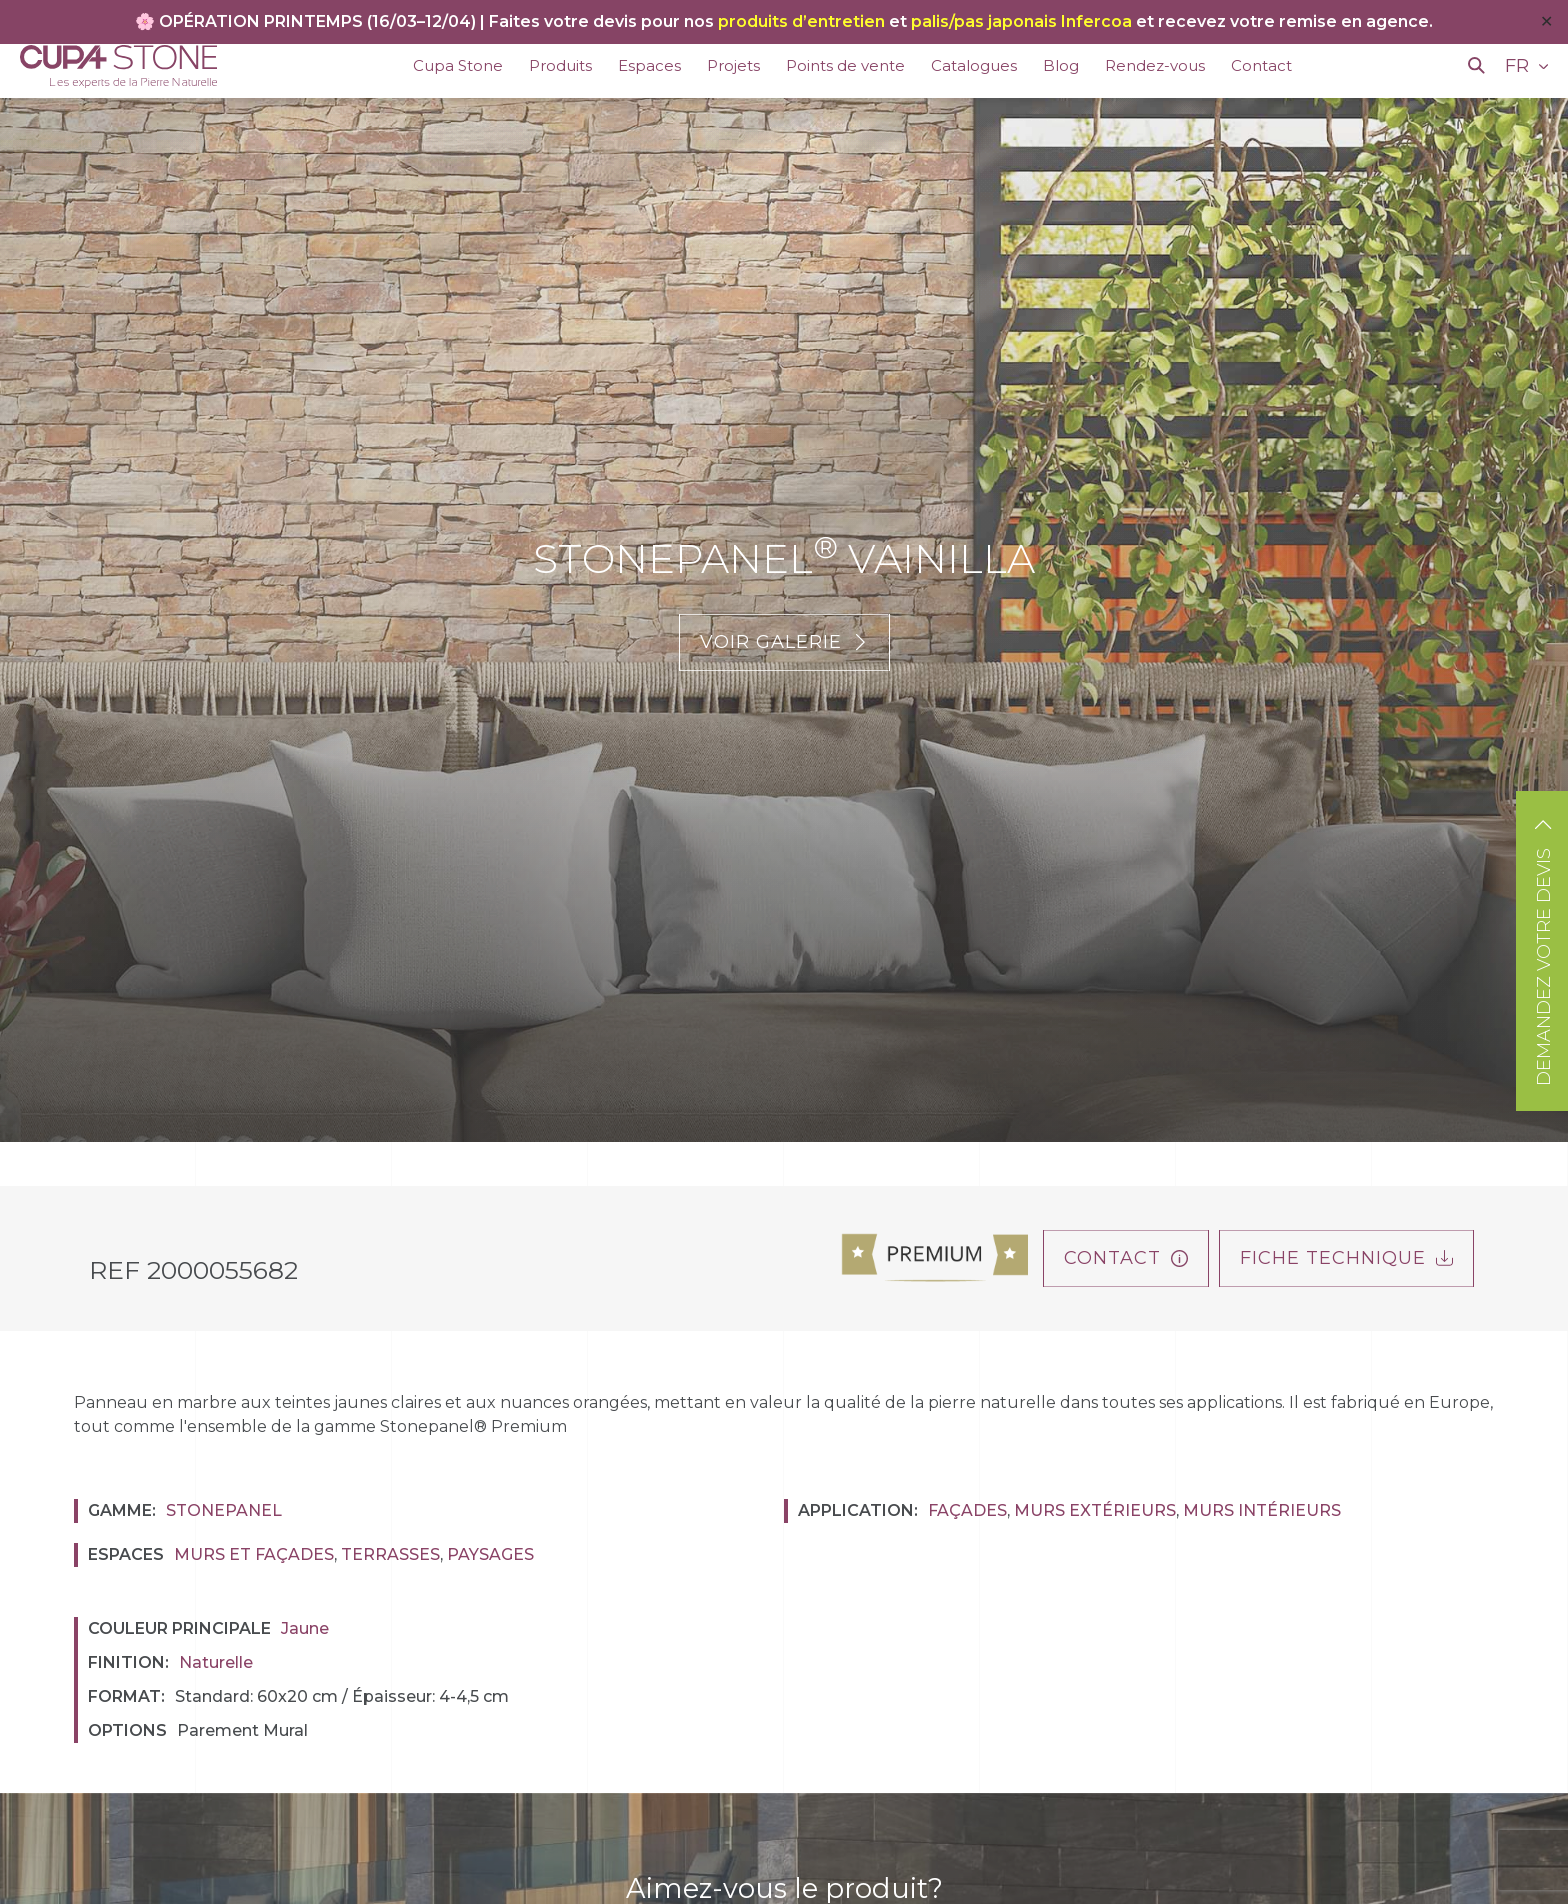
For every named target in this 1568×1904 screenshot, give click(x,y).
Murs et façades (254, 1554)
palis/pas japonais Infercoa (1021, 21)
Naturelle (216, 1662)
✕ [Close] (1546, 21)
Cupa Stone (458, 65)
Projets (733, 65)
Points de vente (845, 65)
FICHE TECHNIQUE (1346, 1258)
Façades (967, 1510)
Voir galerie (784, 642)
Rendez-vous (1155, 65)
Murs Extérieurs (1095, 1510)
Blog (1061, 65)
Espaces (649, 65)
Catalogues (974, 65)
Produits (560, 65)
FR (1519, 66)
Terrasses (390, 1554)
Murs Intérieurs (1262, 1510)
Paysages (490, 1554)
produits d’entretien (801, 21)
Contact (1261, 65)
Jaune (305, 1628)
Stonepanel (224, 1510)
